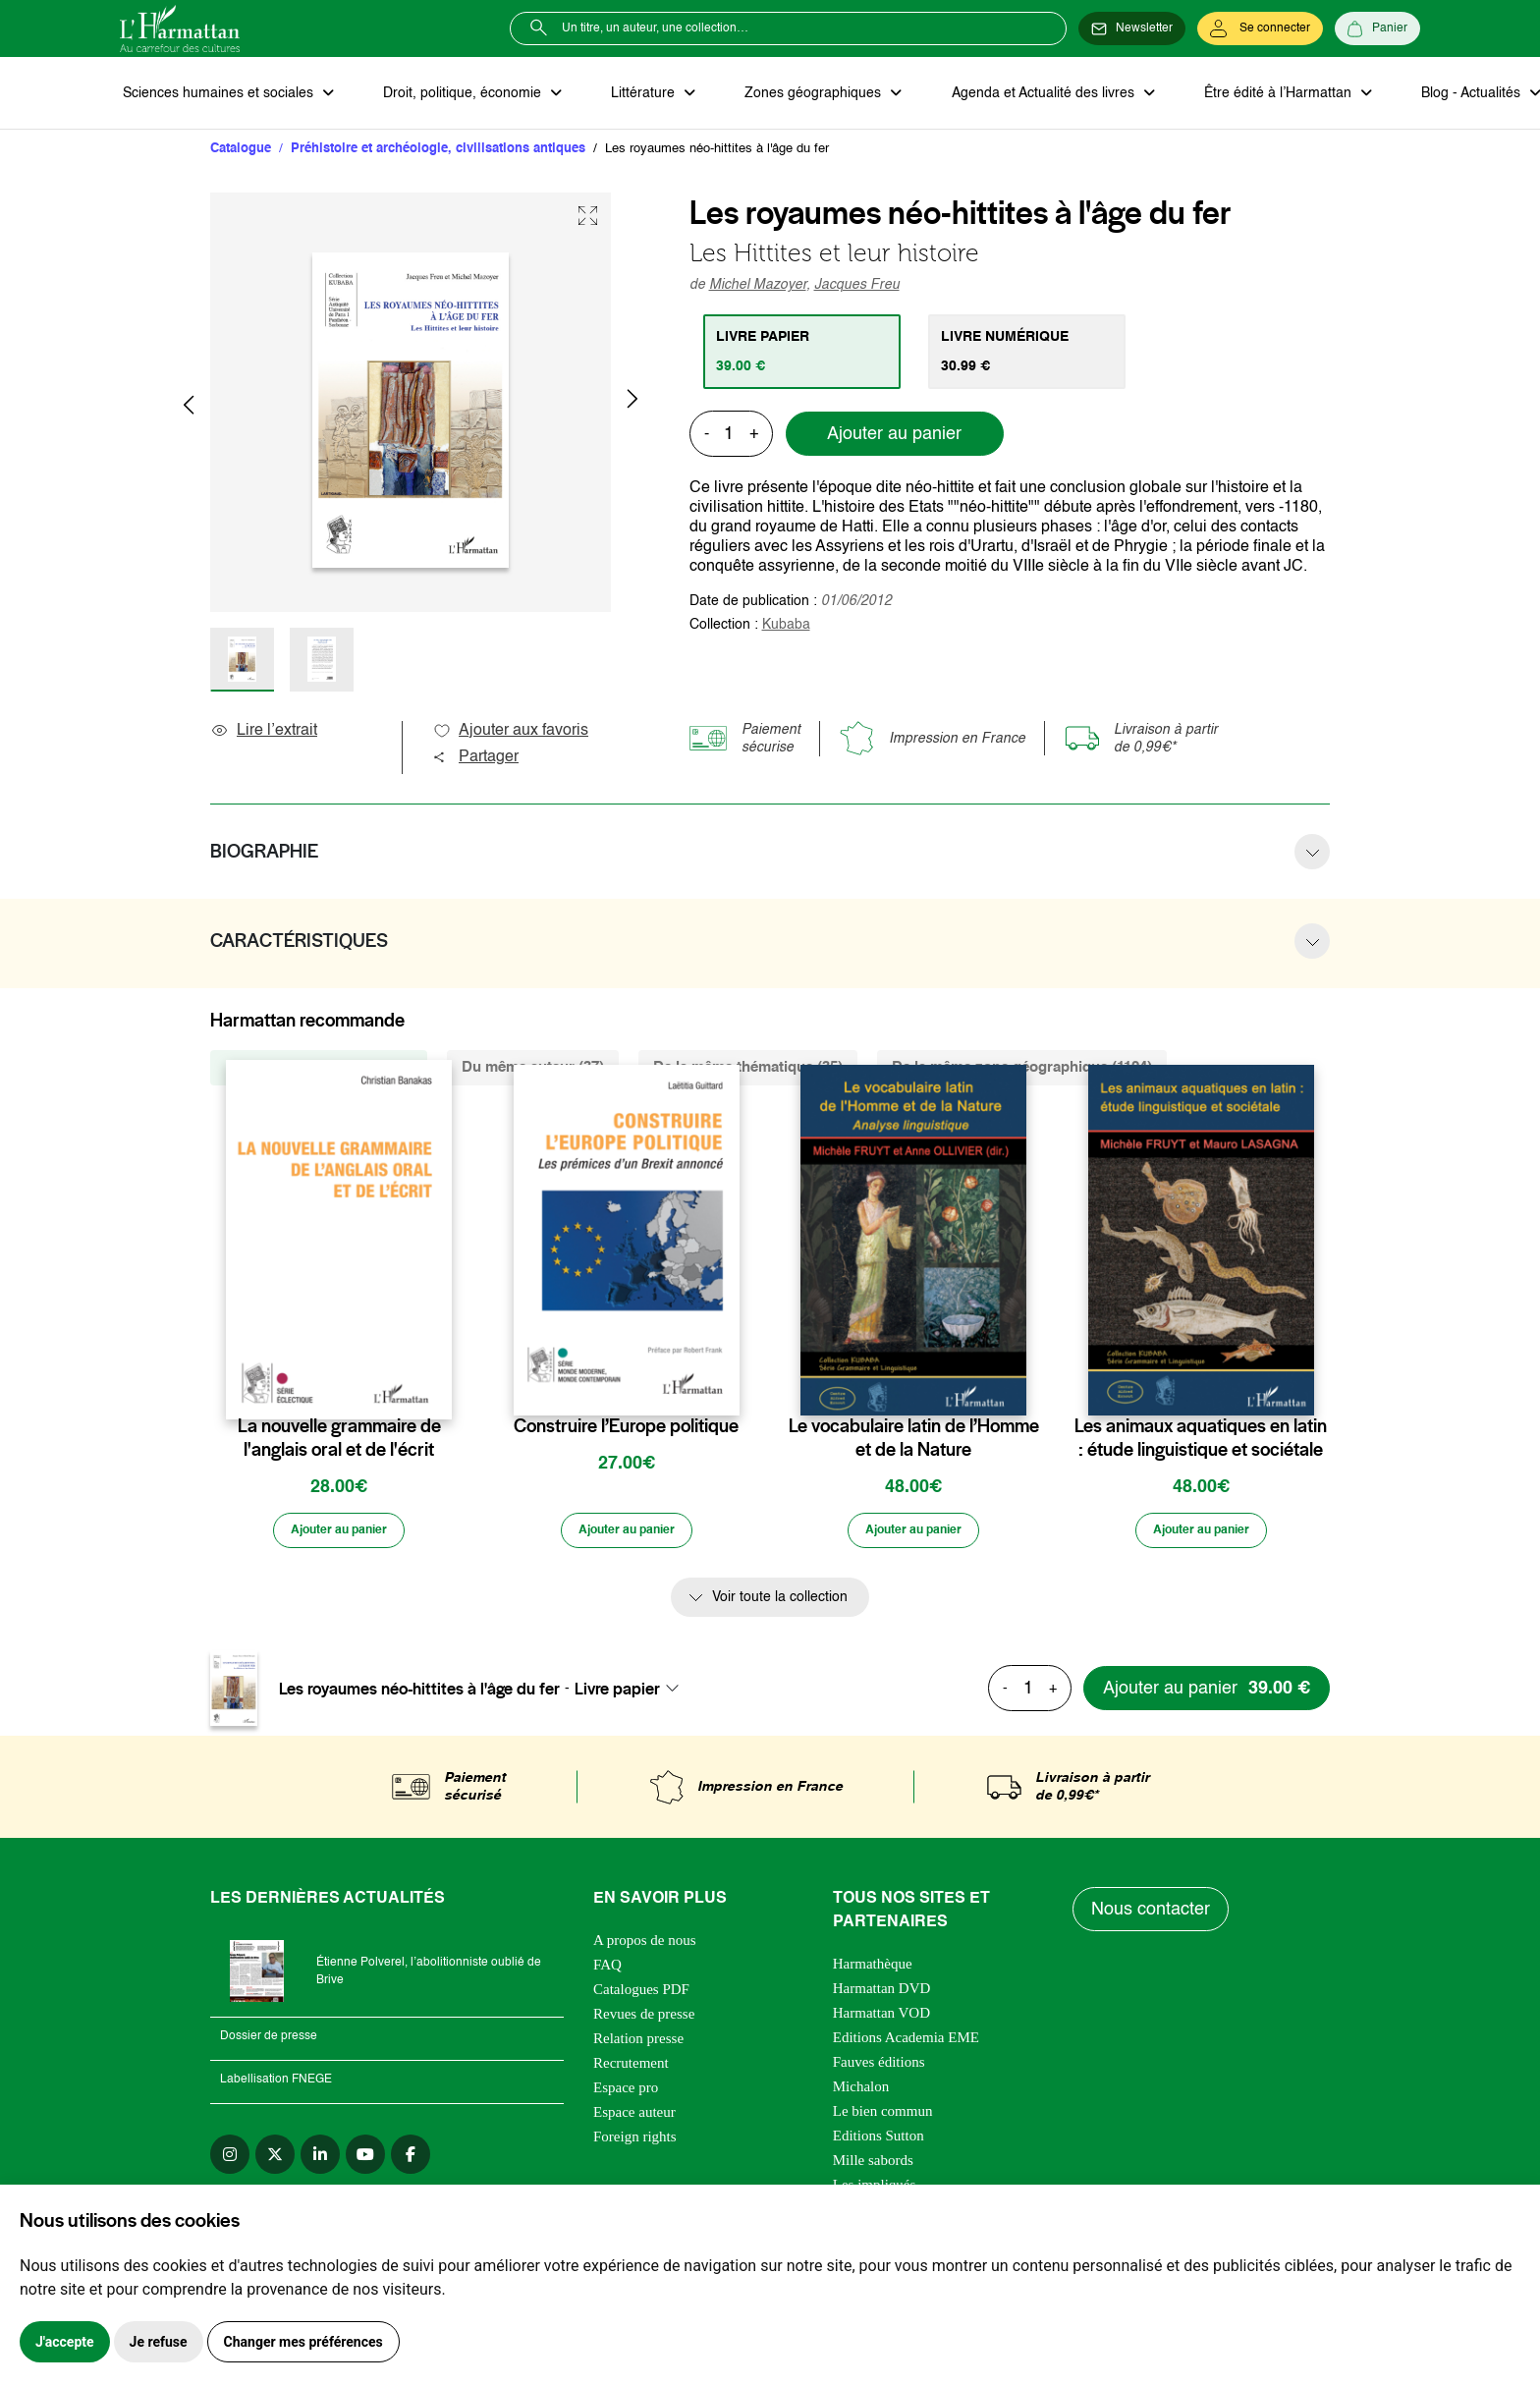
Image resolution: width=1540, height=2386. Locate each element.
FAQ (607, 1971)
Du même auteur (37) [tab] (533, 1070)
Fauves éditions (879, 2069)
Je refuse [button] (159, 2342)
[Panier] (1377, 28)
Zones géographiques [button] (794, 94)
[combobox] (632, 1694)
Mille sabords (873, 2167)
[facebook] (410, 2161)
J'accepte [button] (64, 2342)
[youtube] (365, 2161)
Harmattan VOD (881, 2019)
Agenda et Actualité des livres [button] (1017, 94)
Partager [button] (475, 760)
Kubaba (786, 628)
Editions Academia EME (906, 2044)
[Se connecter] (1260, 28)
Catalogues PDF (641, 1996)
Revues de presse (643, 2020)
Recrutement (631, 2070)
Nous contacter (1152, 1915)
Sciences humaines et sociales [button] (217, 94)
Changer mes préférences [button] (303, 2342)
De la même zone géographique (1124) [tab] (1022, 1070)
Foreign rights (635, 2143)
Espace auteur (634, 2119)
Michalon (861, 2093)
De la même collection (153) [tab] (318, 1070)
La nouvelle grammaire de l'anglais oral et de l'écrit (339, 1441)
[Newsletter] (1131, 28)
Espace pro (625, 2094)
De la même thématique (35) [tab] (748, 1070)
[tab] (805, 354)
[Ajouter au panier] (338, 1536)
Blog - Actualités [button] (1433, 94)
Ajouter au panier (894, 437)
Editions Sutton (878, 2142)
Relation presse (638, 2045)
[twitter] (275, 2161)
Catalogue (240, 151)
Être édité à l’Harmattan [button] (1246, 94)
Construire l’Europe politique (626, 1429)
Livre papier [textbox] (617, 1694)
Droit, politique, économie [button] (455, 94)
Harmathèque (872, 1970)
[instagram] (229, 2161)
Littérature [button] (630, 94)
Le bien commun (883, 2118)
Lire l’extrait (263, 734)
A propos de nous (644, 1947)
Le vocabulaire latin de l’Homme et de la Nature (914, 1441)
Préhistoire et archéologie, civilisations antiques (438, 151)
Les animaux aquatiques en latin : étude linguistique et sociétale (1200, 1441)
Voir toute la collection (780, 1604)
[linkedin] (320, 2161)
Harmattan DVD (882, 1995)
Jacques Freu (857, 288)
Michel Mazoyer (757, 288)
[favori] (439, 1390)
